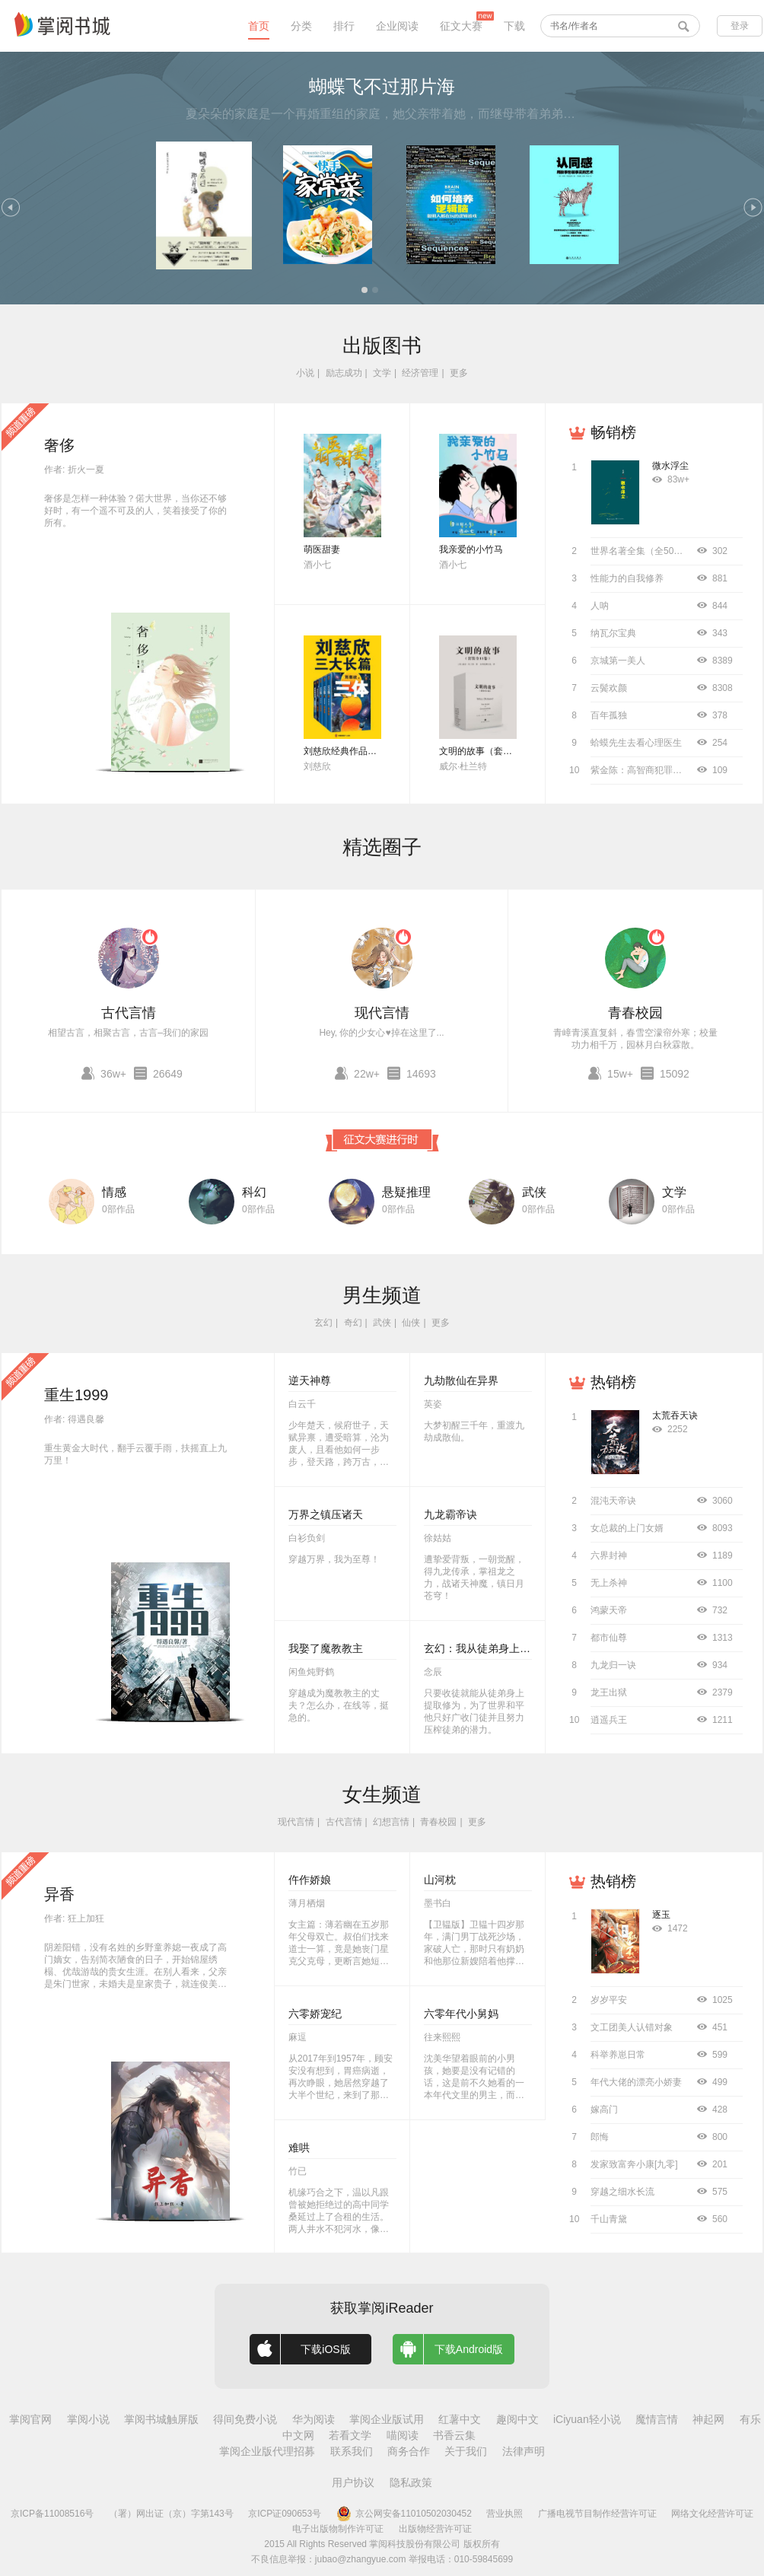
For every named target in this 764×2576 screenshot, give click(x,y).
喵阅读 (403, 2435)
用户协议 (353, 2482)
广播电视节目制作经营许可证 (597, 2513)
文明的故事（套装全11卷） (494, 751)
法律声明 (523, 2451)
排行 (344, 26)
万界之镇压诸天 (325, 1514)
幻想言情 (391, 1822)
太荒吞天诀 (675, 1415)
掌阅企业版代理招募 (267, 2451)
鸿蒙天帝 (609, 1610)
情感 (114, 1192)
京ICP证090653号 (284, 2513)
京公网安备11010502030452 (404, 2513)
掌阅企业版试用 (386, 2419)
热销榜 (613, 1382)
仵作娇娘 (309, 1880)
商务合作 (408, 2451)
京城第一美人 (618, 660)
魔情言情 (656, 2419)
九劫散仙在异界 (461, 1380)
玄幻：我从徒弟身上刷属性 (488, 1648)
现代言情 (382, 1013)
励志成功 (344, 373)
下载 (514, 26)
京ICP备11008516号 (52, 2513)
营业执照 (504, 2513)
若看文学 (350, 2435)
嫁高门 (604, 2109)
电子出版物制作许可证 (338, 2528)
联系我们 (351, 2451)
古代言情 (128, 1013)
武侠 (534, 1192)
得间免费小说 (245, 2419)
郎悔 (600, 2137)
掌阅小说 (88, 2419)
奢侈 (59, 445)
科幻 (254, 1192)
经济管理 (420, 373)
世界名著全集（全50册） (641, 551)
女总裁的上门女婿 (627, 1528)
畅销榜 (613, 432)
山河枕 (440, 1880)
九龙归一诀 (613, 1665)
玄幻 (323, 1322)
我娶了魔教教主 (325, 1648)
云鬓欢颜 (609, 688)
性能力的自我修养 (627, 578)
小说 (305, 373)
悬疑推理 (406, 1192)
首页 (258, 26)
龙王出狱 (609, 1692)
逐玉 (661, 1914)
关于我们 (465, 2451)
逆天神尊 (309, 1380)
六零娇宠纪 (315, 2014)
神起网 (708, 2419)
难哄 (299, 2147)
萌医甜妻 (322, 549)
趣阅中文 (517, 2419)
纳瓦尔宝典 (613, 633)
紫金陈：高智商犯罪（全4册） (653, 770)
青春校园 (635, 1013)
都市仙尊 (609, 1637)
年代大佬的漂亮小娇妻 (636, 2082)
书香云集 (454, 2435)
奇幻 (353, 1322)
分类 (301, 26)
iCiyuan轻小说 (587, 2419)
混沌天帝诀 (613, 1500)
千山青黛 (609, 2219)
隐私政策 (411, 2482)
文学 (382, 373)
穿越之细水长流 (622, 2191)
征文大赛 (461, 26)
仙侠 (411, 1322)
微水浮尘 (670, 465)
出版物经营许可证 (435, 2528)
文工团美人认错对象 (632, 2027)
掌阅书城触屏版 (161, 2419)
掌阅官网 (30, 2419)
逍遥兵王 (609, 1720)
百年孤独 (609, 715)
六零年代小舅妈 (461, 2014)
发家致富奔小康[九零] (634, 2164)
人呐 (600, 605)
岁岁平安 (609, 2000)
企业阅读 (397, 26)
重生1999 (76, 1395)
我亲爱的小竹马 (471, 549)
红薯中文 (459, 2419)
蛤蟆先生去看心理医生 (636, 742)
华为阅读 (313, 2419)
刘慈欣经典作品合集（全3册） (366, 751)
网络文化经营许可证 (712, 2513)
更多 (459, 373)
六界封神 (609, 1555)
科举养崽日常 (618, 2054)
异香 (59, 1894)
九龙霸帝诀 (450, 1514)
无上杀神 (609, 1583)
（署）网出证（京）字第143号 (171, 2513)
